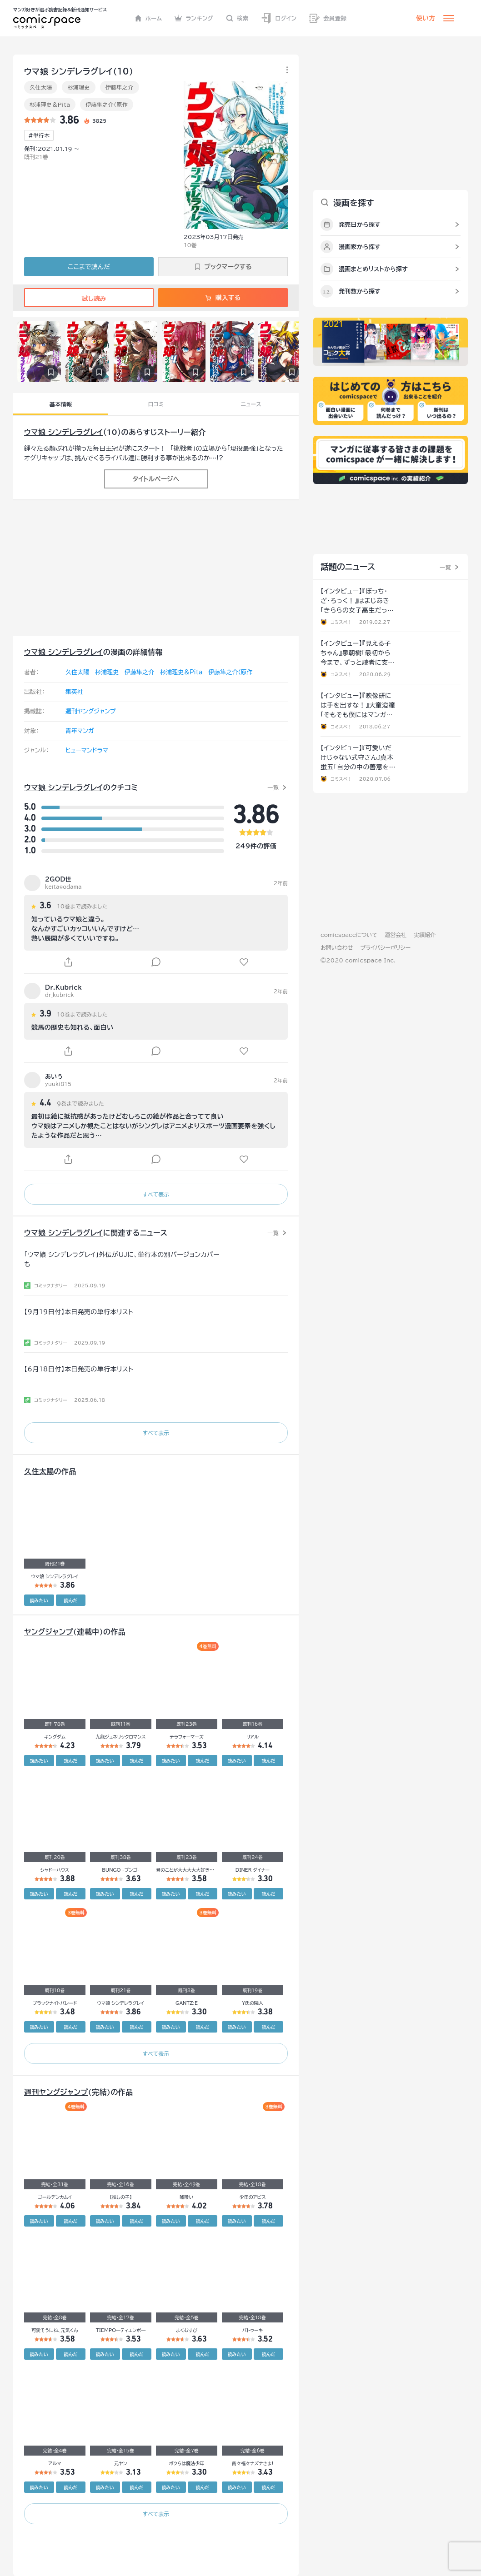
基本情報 (61, 404)
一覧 (273, 787)
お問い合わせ (337, 947)
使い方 (425, 18)
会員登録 (327, 18)
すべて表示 (155, 1194)
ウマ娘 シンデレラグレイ (63, 432)
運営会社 (395, 934)
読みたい (39, 1600)
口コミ (156, 404)
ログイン (278, 18)
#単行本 (39, 135)
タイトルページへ (155, 479)
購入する (222, 297)
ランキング (194, 18)
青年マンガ (79, 731)
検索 (237, 18)
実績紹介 (425, 934)
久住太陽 (41, 87)
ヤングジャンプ (48, 1631)
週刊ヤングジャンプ (90, 711)
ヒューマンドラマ (86, 750)
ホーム (148, 18)
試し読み (88, 298)
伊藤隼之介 (119, 87)
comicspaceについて (349, 934)
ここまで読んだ (89, 267)
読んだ (70, 1600)
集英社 (74, 692)
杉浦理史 (78, 87)
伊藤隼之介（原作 (106, 104)
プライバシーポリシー (385, 947)
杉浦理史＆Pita (50, 104)
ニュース (251, 404)
